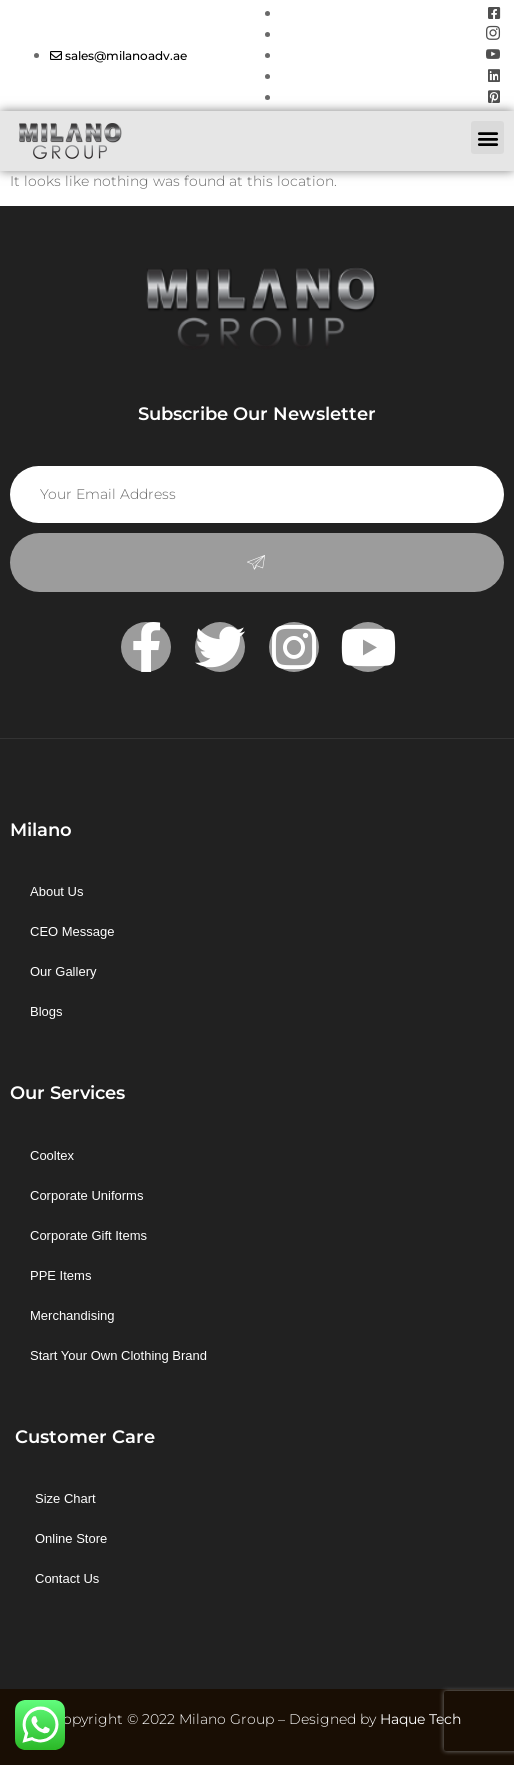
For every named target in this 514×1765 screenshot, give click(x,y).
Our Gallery (63, 971)
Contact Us (67, 1578)
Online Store (71, 1538)
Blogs (46, 1011)
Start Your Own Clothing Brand (118, 1355)
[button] (487, 137)
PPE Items (60, 1275)
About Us (56, 891)
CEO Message (72, 931)
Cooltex (52, 1155)
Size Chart (65, 1498)
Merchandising (72, 1315)
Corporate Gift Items (88, 1235)
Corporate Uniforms (86, 1195)
